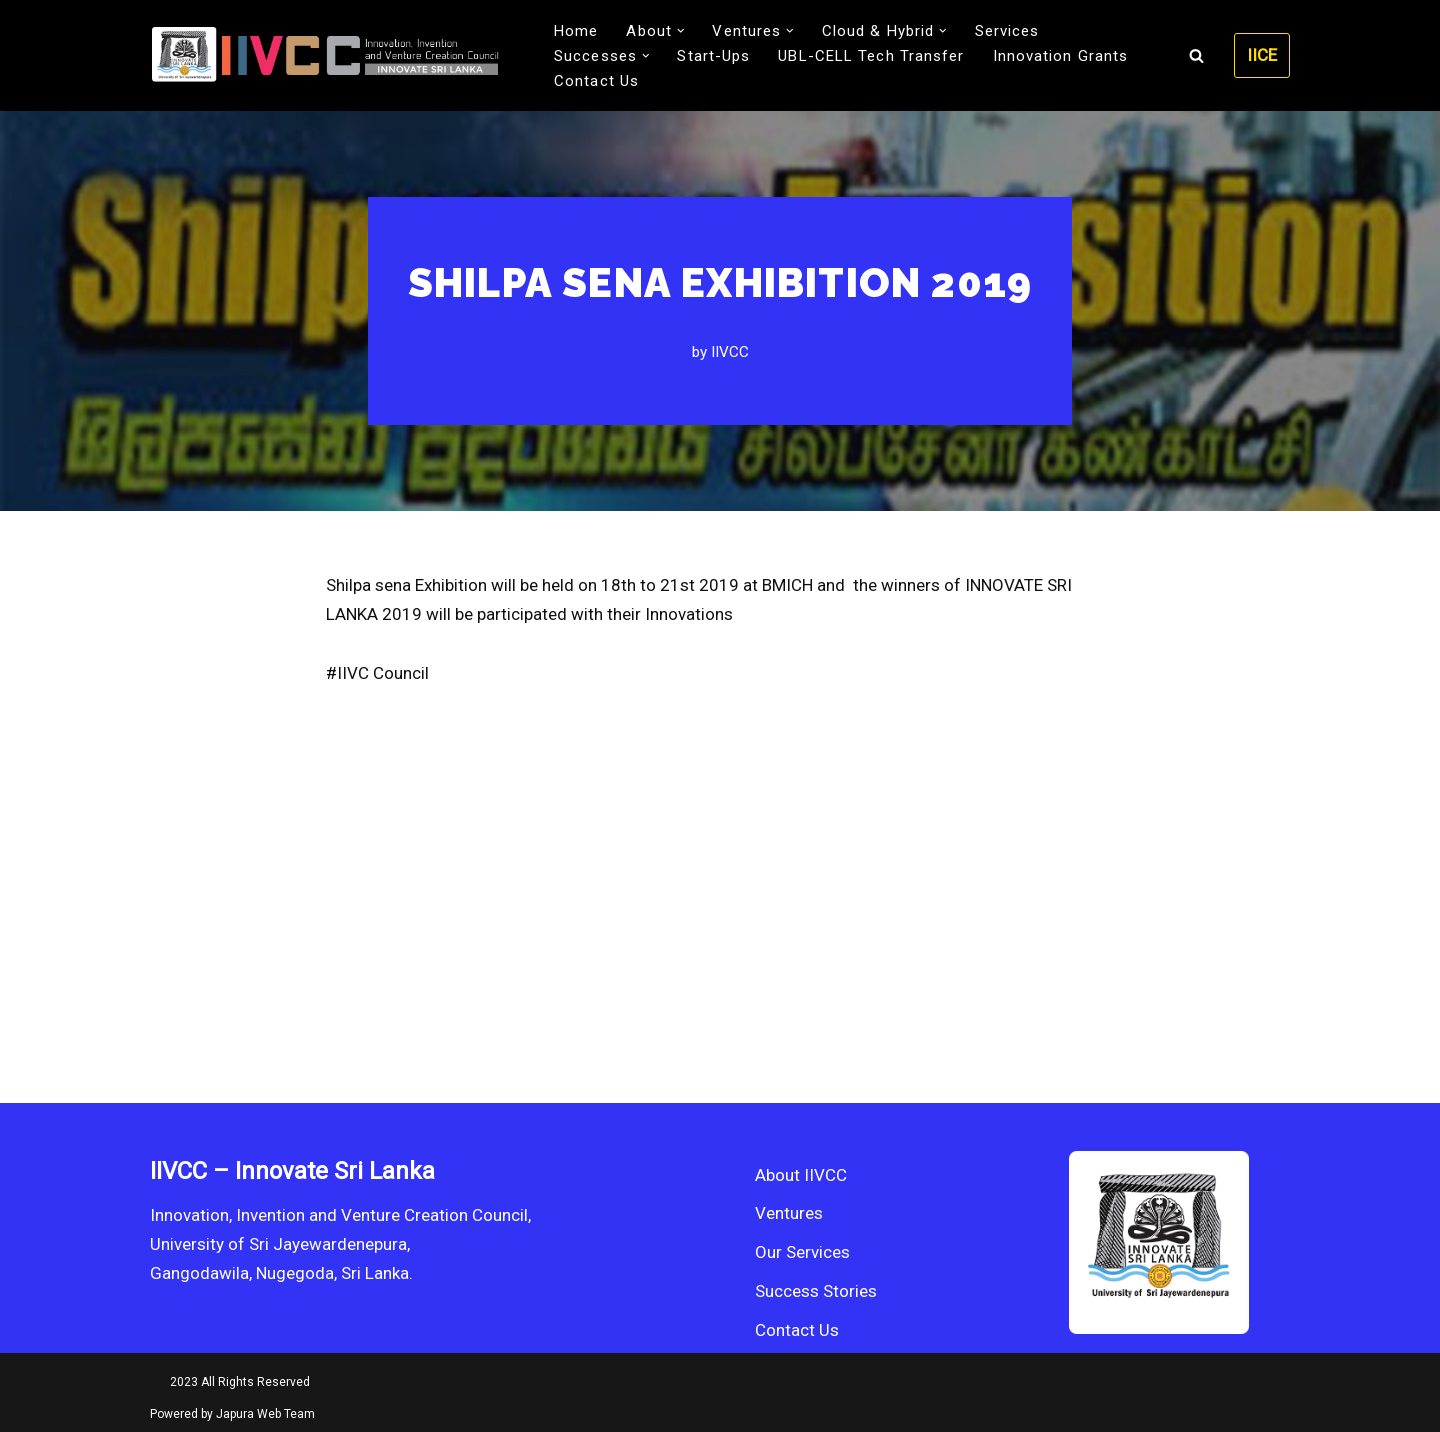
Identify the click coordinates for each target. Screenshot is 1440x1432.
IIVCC (730, 352)
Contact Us (596, 81)
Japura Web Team (265, 1414)
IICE (1262, 55)
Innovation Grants (1061, 56)
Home (576, 31)
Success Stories (816, 1291)
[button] (681, 31)
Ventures (789, 1213)
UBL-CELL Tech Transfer (871, 56)
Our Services (802, 1252)
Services (1007, 31)
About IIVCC (801, 1175)
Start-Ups (713, 56)
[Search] (1196, 55)
